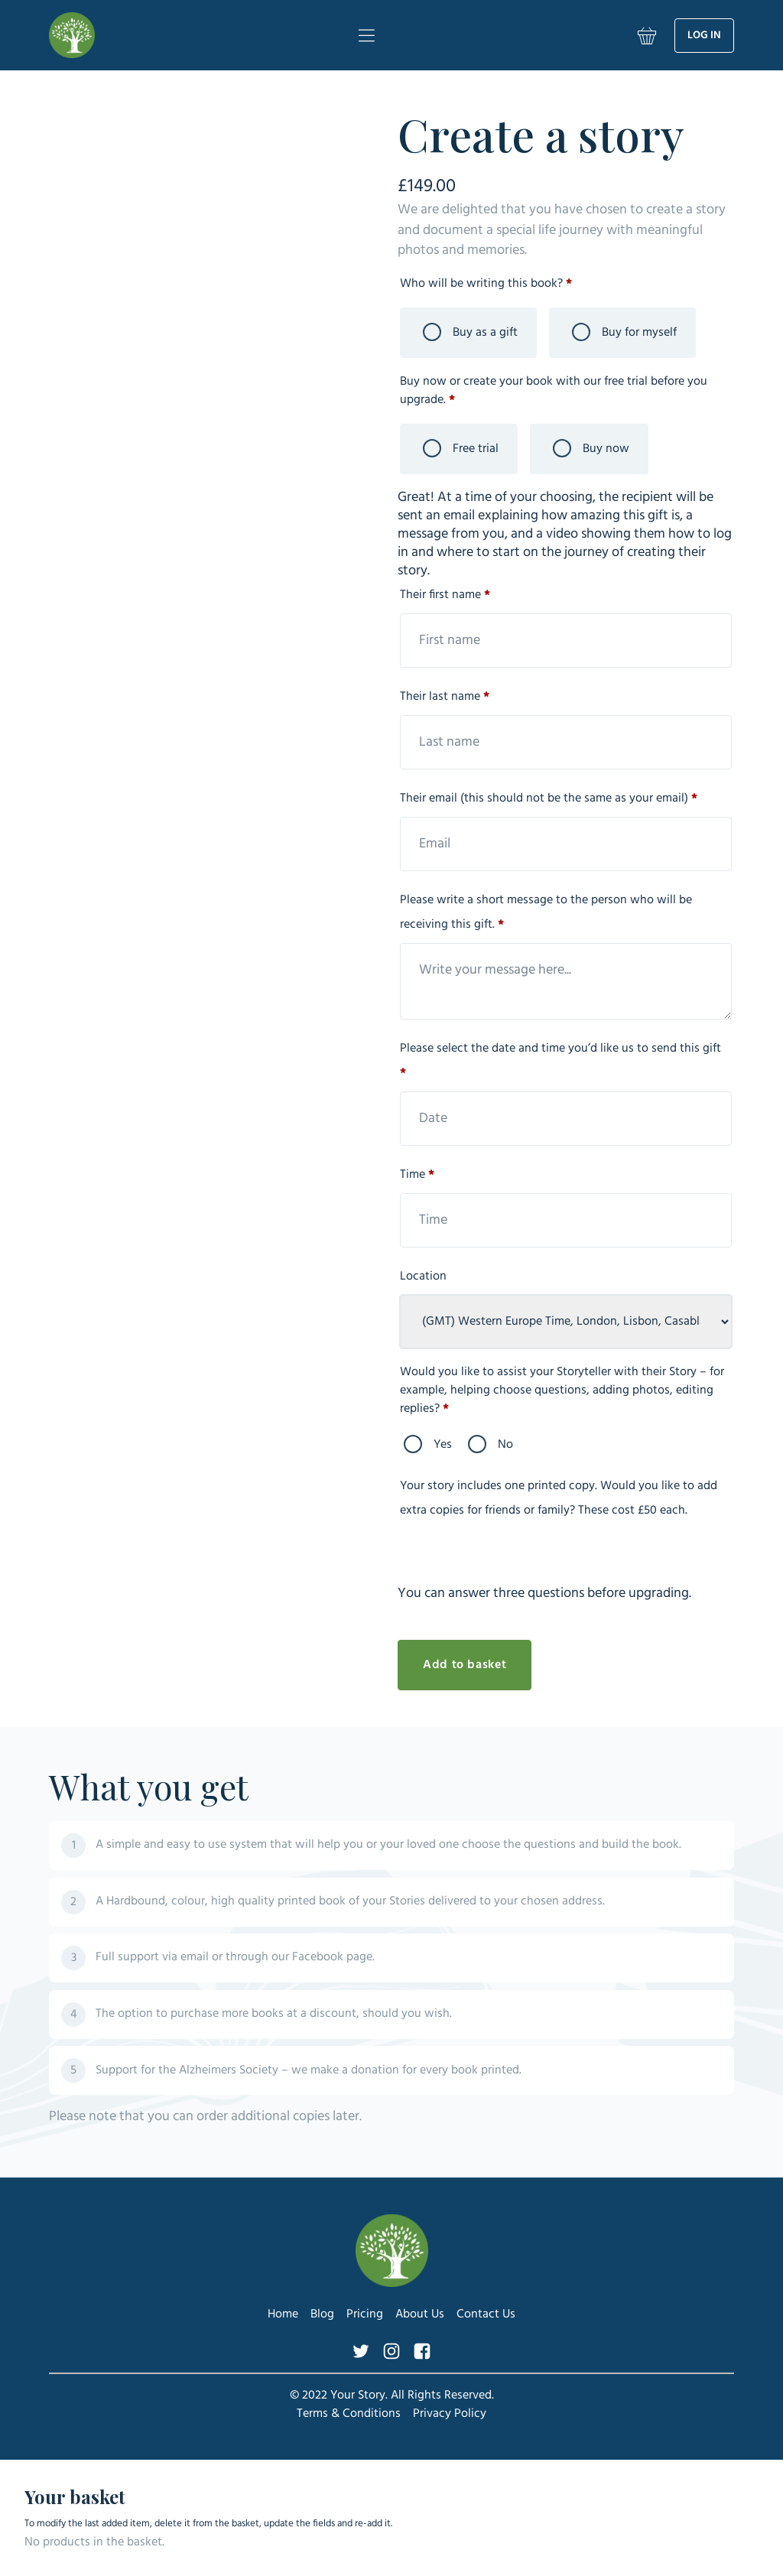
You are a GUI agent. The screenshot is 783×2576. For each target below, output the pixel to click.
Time (418, 1175)
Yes (428, 1445)
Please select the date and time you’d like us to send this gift (560, 1061)
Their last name (446, 697)
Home (283, 2314)
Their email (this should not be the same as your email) (550, 798)
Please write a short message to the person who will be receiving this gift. (546, 912)
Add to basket (464, 1665)
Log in (704, 35)
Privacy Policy (449, 2414)
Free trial (461, 449)
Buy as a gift (470, 333)
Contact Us (485, 2314)
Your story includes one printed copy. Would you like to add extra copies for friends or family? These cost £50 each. (558, 1498)
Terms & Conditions (349, 2414)
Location (425, 1276)
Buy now (591, 449)
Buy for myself (624, 333)
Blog (322, 2314)
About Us (419, 2314)
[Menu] (366, 35)
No (490, 1445)
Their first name (446, 595)
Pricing (364, 2314)
